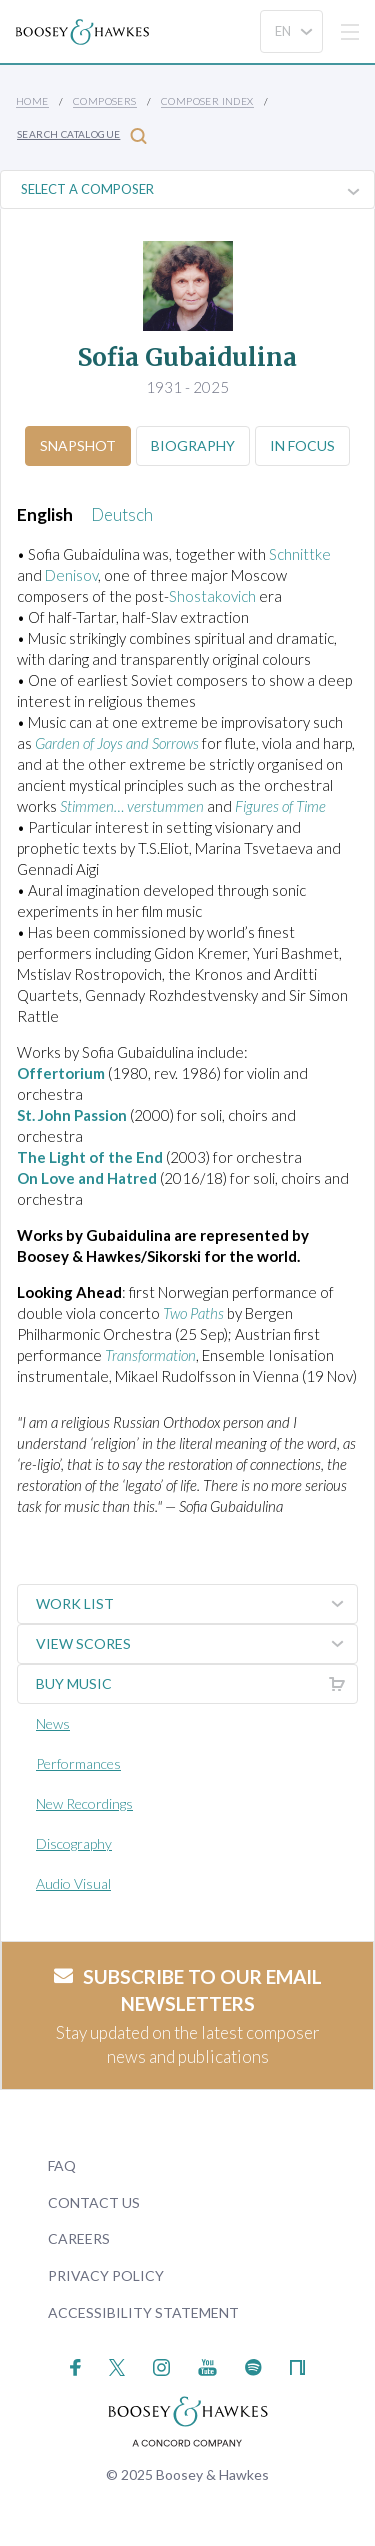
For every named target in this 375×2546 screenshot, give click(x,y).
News (53, 1723)
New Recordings (84, 1803)
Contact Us (94, 2202)
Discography (74, 1843)
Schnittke (300, 554)
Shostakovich (212, 596)
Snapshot (78, 445)
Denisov (71, 575)
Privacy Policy (106, 2275)
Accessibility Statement (143, 2312)
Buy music (196, 1684)
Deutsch (122, 514)
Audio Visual (73, 1883)
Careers (79, 2238)
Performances (78, 1763)
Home (32, 101)
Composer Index (207, 101)
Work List (196, 1604)
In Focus (302, 445)
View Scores (196, 1644)
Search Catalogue (82, 135)
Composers (105, 101)
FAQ (62, 2165)
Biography (193, 445)
